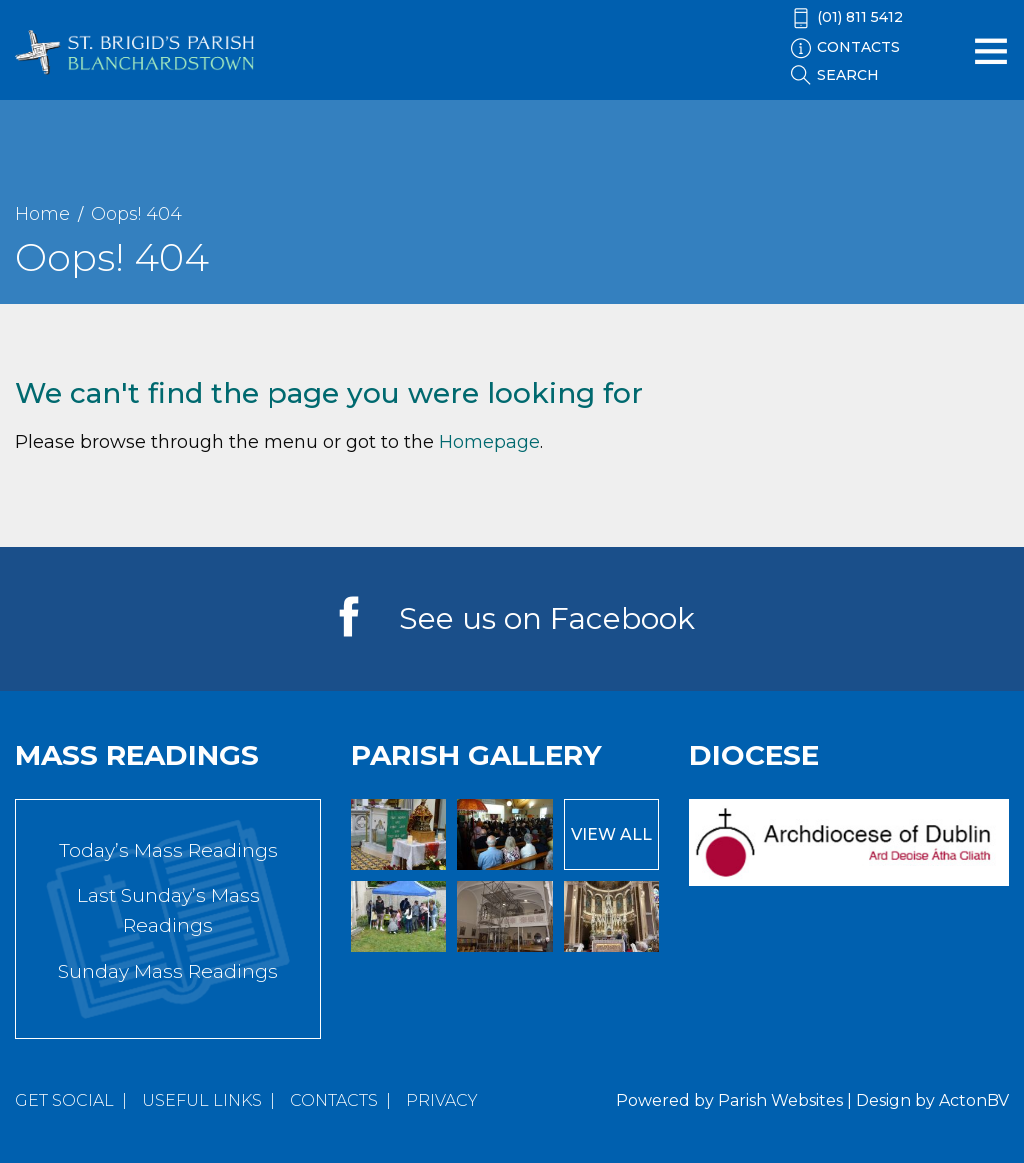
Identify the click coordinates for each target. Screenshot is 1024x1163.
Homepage (489, 442)
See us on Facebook (547, 618)
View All (611, 834)
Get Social (64, 1100)
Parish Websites (780, 1100)
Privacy (442, 1100)
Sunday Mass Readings (168, 971)
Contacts (334, 1100)
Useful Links (202, 1100)
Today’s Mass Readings (168, 850)
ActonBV (974, 1100)
